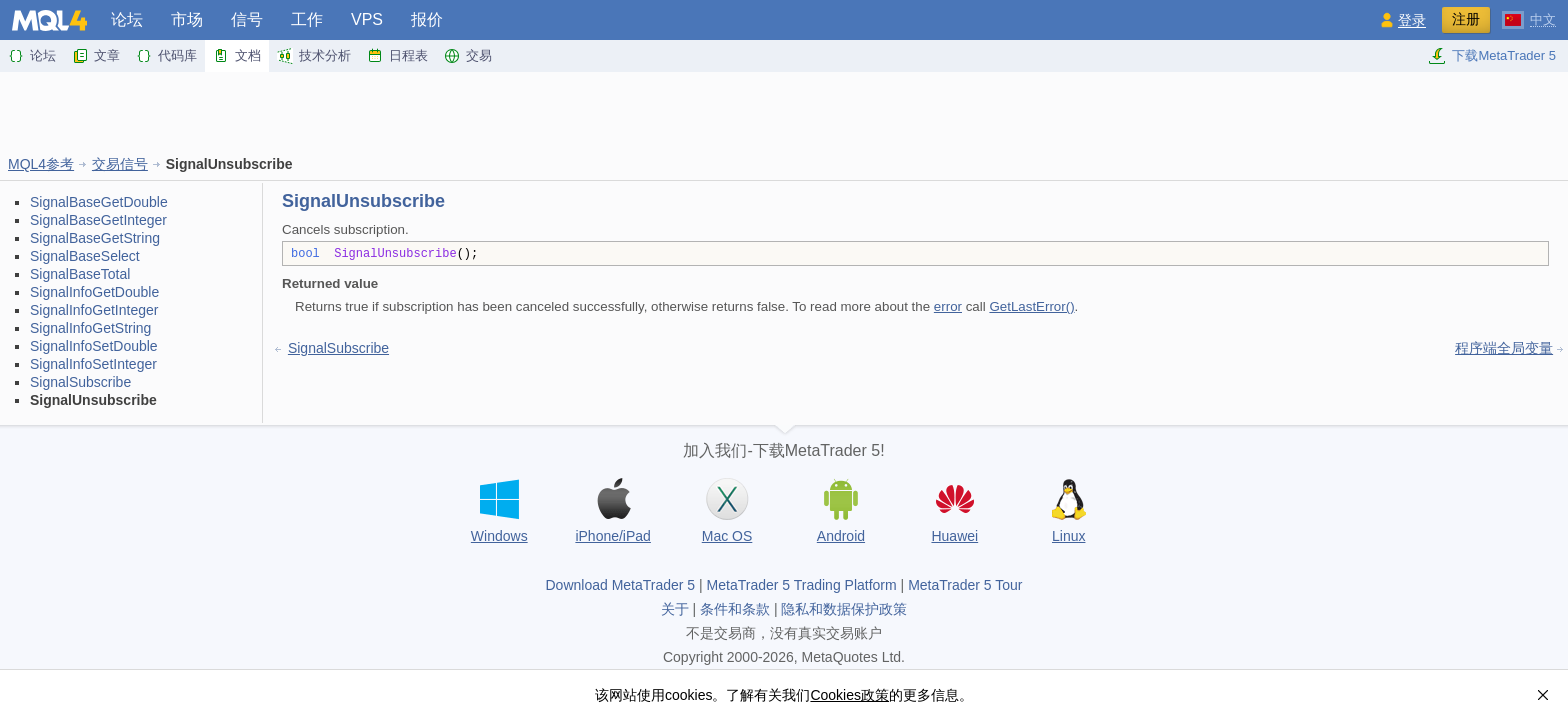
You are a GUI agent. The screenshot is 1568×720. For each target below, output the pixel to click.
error (948, 306)
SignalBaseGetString (95, 238)
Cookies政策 (849, 695)
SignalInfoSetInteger (93, 364)
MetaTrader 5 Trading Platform (802, 585)
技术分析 (314, 56)
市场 (187, 19)
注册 (1466, 19)
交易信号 (120, 164)
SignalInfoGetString (90, 328)
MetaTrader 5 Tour (965, 585)
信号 (247, 19)
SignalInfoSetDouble (94, 346)
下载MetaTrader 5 (1492, 56)
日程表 (397, 56)
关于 (675, 609)
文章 (96, 56)
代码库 (166, 56)
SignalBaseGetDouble (99, 202)
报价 (427, 19)
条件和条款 (735, 609)
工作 (307, 19)
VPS (367, 19)
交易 (468, 56)
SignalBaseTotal (80, 274)
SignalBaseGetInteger (98, 220)
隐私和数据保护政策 (844, 609)
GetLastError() (1031, 306)
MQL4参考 (41, 164)
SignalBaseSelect (85, 256)
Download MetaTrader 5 (620, 585)
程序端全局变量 (1504, 348)
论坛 (127, 19)
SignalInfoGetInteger (94, 310)
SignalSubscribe (80, 382)
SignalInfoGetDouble (94, 292)
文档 (237, 56)
